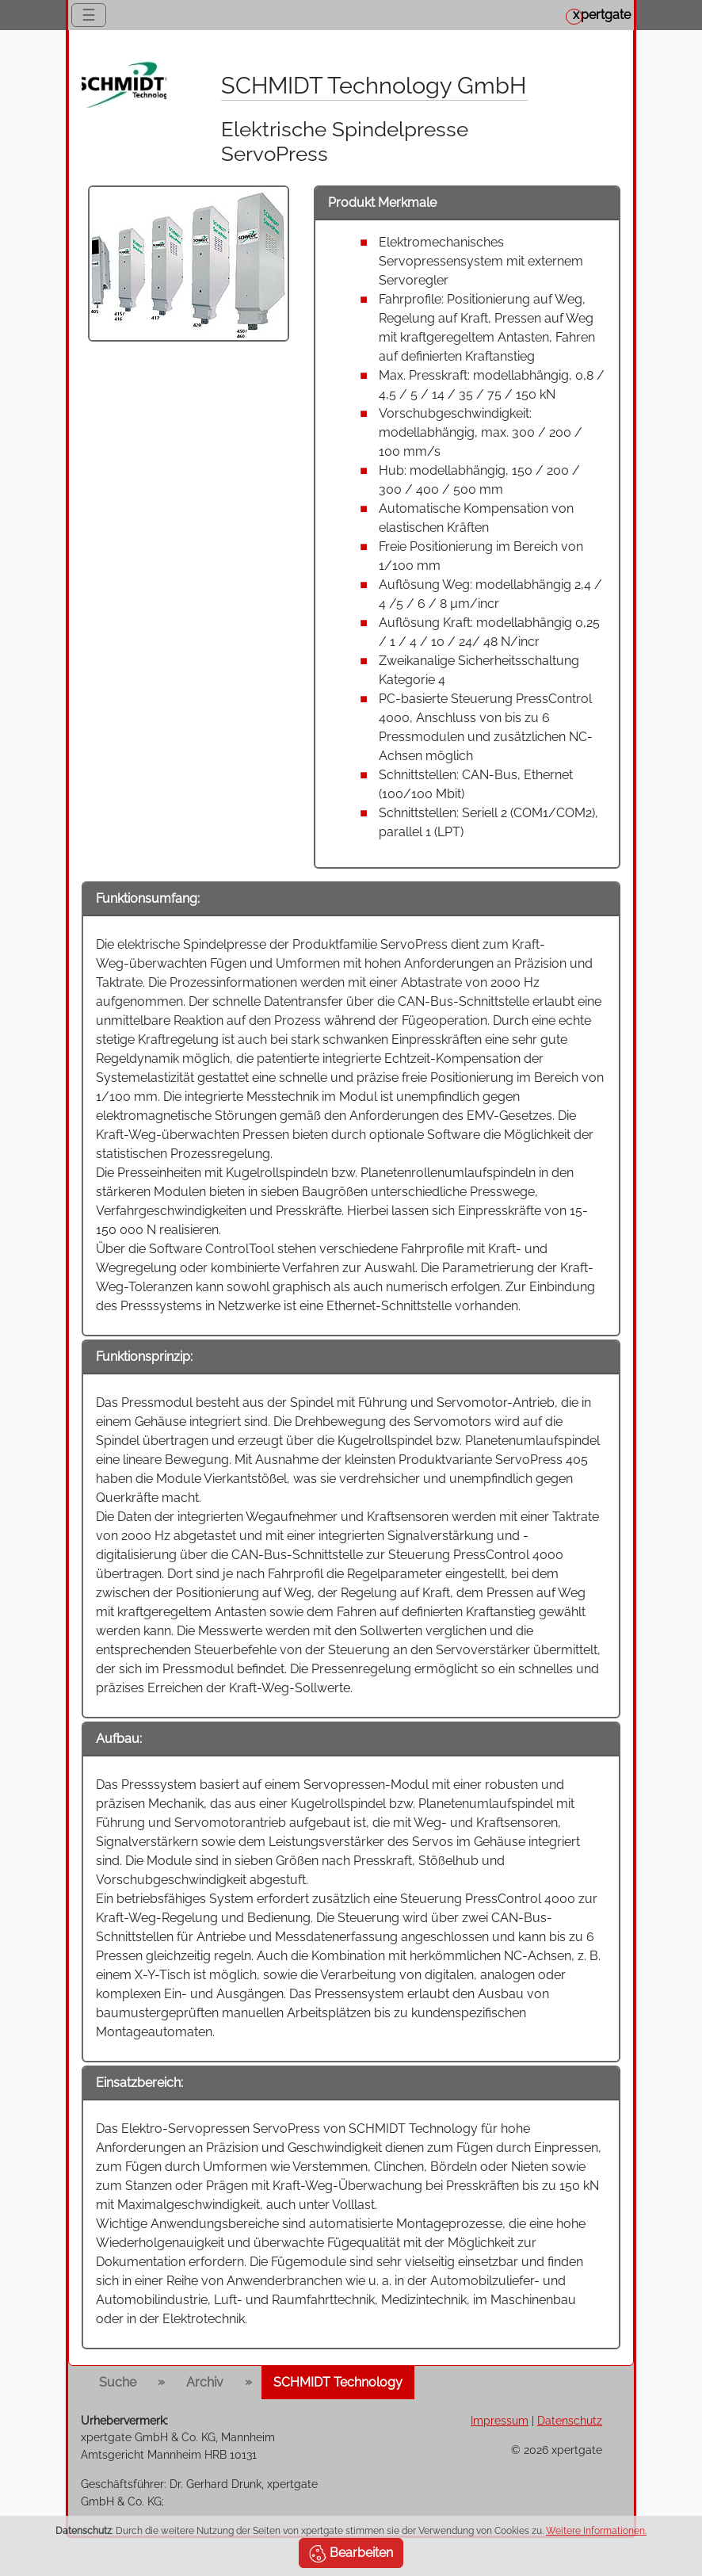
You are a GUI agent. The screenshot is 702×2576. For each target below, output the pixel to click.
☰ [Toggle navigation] (89, 15)
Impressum (499, 2420)
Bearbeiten (351, 2554)
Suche (117, 2382)
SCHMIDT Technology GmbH (373, 85)
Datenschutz (569, 2420)
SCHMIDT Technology (338, 2382)
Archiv (204, 2382)
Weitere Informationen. (596, 2530)
